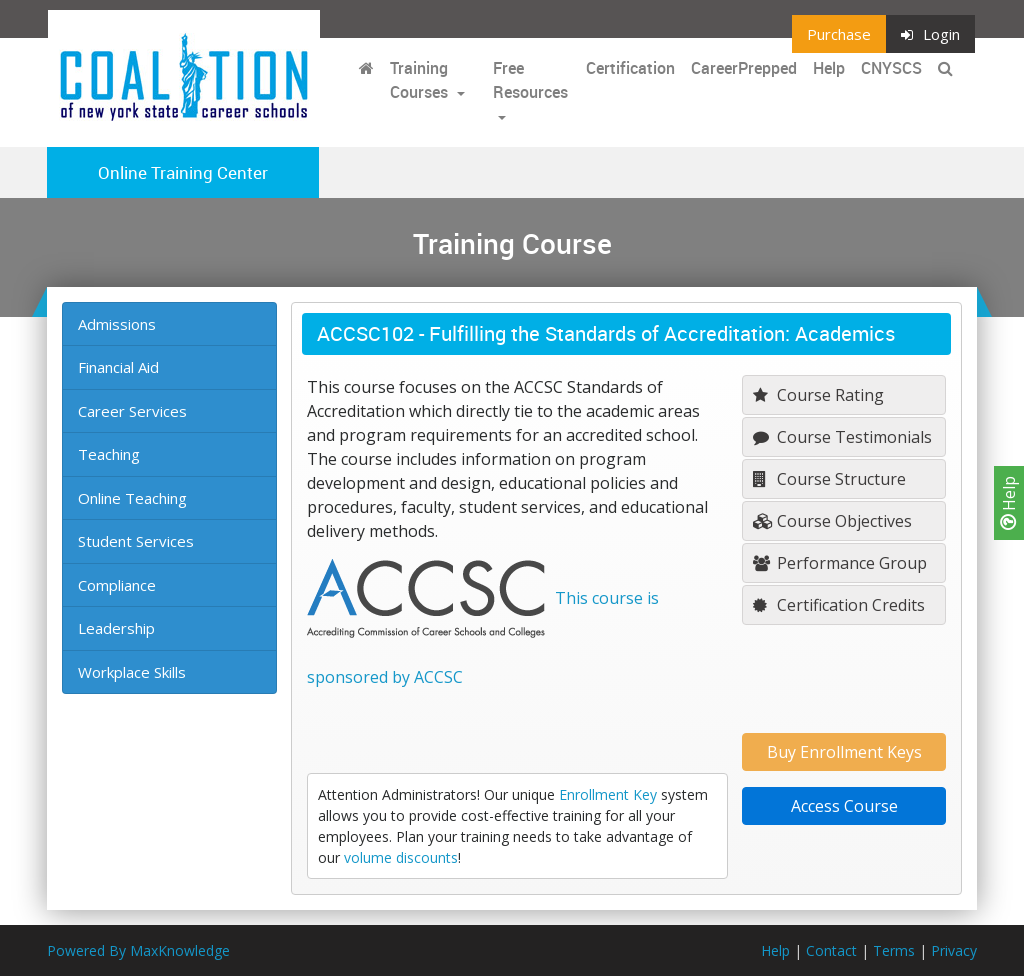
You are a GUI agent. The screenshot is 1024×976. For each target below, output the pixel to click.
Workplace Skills (132, 672)
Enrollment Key (608, 794)
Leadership (116, 628)
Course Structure (829, 479)
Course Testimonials (842, 437)
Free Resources (530, 80)
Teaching (109, 454)
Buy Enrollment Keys (844, 752)
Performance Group (840, 563)
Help (1009, 503)
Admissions (117, 324)
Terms (894, 950)
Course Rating (818, 395)
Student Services (136, 541)
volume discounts (401, 857)
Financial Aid (118, 367)
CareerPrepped (744, 68)
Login (930, 34)
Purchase (839, 34)
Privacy (954, 950)
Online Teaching (132, 498)
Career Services (132, 411)
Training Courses (421, 80)
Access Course (844, 806)
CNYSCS (891, 68)
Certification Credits (839, 605)
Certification (630, 68)
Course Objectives (832, 521)
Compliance (117, 585)
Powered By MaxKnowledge (138, 950)
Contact (831, 950)
